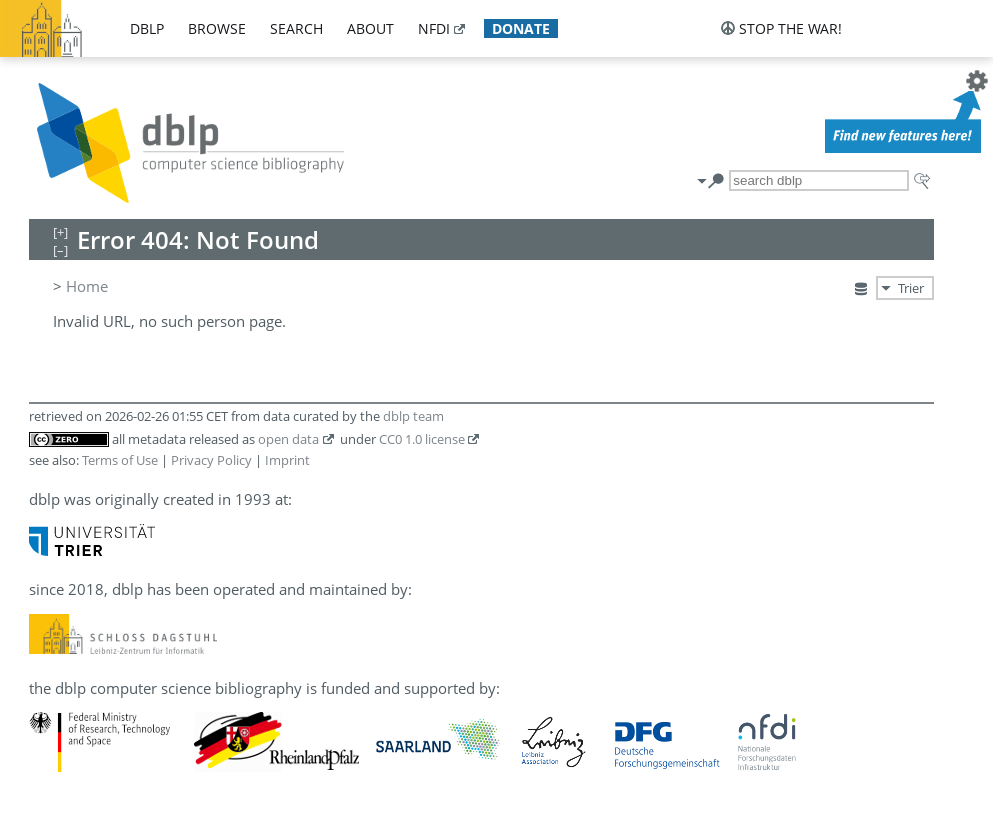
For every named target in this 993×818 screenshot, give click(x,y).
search (296, 28)
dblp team (413, 416)
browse (217, 28)
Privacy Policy (211, 460)
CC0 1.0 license (422, 439)
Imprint (287, 460)
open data (288, 439)
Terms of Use (120, 460)
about (370, 28)
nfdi (434, 28)
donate (521, 28)
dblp (147, 28)
